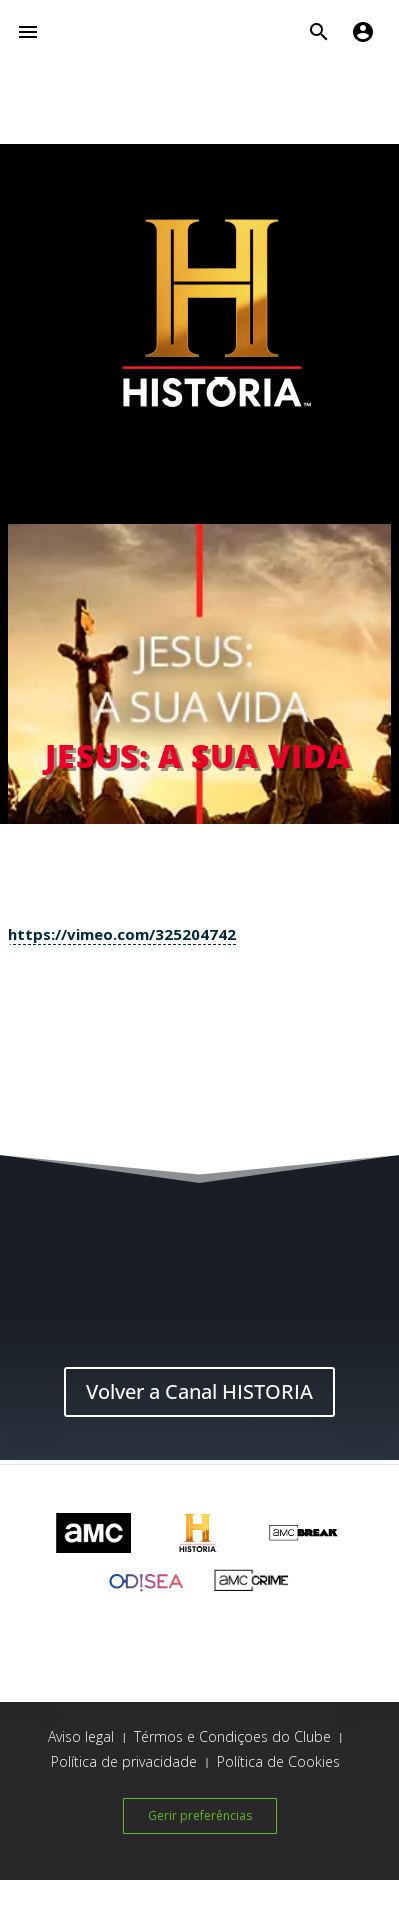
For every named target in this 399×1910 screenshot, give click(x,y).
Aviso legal (81, 1736)
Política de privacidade (124, 1761)
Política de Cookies (278, 1761)
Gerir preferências (200, 1815)
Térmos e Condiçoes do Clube (232, 1736)
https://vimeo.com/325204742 (122, 934)
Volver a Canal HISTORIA (199, 1391)
